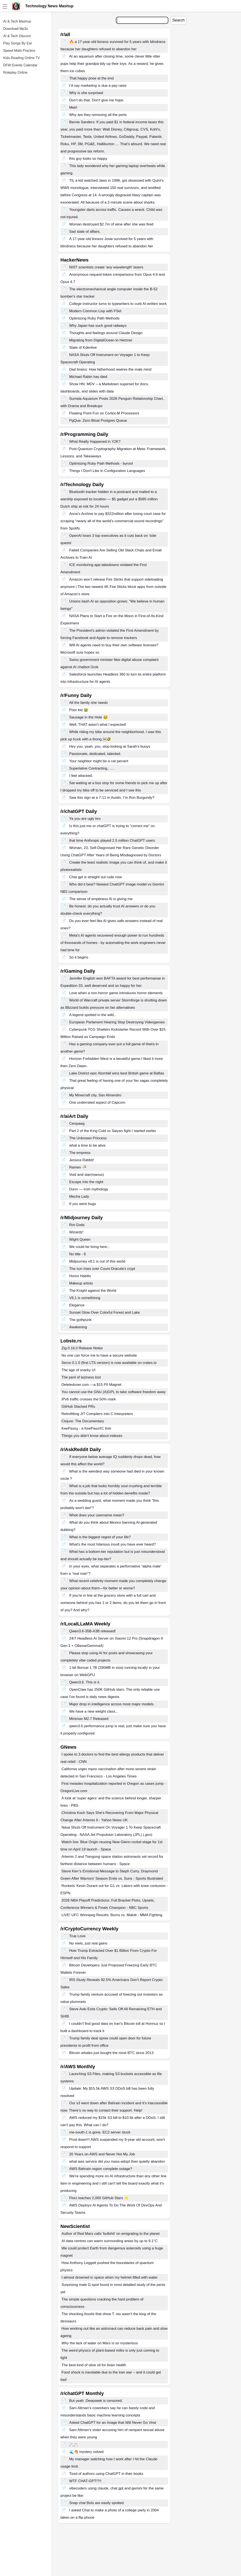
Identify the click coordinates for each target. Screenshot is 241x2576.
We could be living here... (89, 1247)
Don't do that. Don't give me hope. (96, 100)
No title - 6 (77, 1254)
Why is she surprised (86, 93)
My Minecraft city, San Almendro (95, 1095)
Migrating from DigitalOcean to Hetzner (100, 340)
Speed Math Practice (19, 50)
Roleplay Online (15, 72)
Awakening (78, 1327)
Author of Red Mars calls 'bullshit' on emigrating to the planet (110, 2234)
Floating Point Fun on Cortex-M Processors (104, 413)
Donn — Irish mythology (88, 1189)
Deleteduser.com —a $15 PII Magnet (91, 1385)
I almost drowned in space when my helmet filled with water (109, 2277)
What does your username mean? (96, 1515)
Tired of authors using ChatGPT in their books (106, 2474)
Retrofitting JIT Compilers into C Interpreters (97, 1414)
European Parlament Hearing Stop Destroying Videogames (117, 1022)
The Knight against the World (92, 1291)
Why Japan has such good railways (97, 326)
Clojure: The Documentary (82, 1421)
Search (178, 20)
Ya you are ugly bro (85, 819)
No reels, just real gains (88, 1943)
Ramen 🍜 (78, 1167)
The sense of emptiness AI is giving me (101, 899)
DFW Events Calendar (20, 65)
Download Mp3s (15, 28)
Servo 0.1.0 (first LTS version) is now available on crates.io (109, 1363)
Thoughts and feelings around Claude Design (106, 333)
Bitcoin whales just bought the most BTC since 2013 (111, 2053)
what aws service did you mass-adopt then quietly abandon (117, 2161)
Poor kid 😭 (78, 710)
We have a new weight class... (93, 1711)
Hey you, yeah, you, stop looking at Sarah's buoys (109, 746)
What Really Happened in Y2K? (95, 442)
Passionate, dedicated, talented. (95, 754)
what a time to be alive (87, 1145)
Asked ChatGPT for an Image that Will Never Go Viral (112, 2423)
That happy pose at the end (91, 78)
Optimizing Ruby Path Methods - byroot (101, 463)
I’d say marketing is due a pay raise (97, 86)
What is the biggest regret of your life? (100, 1537)
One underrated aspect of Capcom (97, 1102)
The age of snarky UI (78, 1370)
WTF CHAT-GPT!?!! (85, 2481)
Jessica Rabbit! (81, 1160)
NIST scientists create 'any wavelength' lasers (106, 267)
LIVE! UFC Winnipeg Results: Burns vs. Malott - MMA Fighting (111, 1915)
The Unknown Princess (88, 1138)
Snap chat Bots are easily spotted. (97, 2503)
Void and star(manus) (86, 1175)
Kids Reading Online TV (21, 58)
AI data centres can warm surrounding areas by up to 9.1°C (109, 2241)
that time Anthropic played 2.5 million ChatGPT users (112, 840)
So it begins (78, 957)
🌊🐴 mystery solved (86, 2452)
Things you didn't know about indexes (91, 1436)
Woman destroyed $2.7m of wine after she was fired (111, 224)
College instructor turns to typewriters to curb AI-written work (118, 304)
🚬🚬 (73, 2444)
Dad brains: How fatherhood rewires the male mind (110, 369)
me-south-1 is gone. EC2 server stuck (99, 2132)
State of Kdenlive (83, 347)
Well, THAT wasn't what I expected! (97, 725)
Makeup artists (81, 1283)
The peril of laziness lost (81, 1377)
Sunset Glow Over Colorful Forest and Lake (104, 1312)
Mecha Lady (79, 1196)
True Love (77, 1936)
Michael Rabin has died (88, 377)
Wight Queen (80, 1239)
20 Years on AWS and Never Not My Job (102, 2154)
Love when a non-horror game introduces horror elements (116, 993)
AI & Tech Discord (17, 36)
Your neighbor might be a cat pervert (98, 761)
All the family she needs (88, 703)
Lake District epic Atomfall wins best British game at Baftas (116, 1073)
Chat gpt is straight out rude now (95, 877)
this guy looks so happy (88, 159)
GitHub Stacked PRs (78, 1406)
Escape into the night (86, 1182)
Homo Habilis (80, 1276)
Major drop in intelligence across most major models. (112, 1704)
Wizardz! (76, 1232)
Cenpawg (77, 1123)
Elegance (76, 1305)
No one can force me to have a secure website (99, 1355)
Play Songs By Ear (17, 43)
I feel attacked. (81, 776)
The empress (80, 1153)
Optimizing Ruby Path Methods (94, 318)
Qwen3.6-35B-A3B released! (92, 1631)
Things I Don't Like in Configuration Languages (107, 471)
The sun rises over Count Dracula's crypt (102, 1269)
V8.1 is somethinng (84, 1298)
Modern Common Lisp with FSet (95, 311)
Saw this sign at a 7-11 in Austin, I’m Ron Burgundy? (111, 798)
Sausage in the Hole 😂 (88, 717)
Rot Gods (77, 1225)
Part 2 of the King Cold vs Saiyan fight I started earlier (112, 1131)
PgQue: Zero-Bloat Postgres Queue (98, 420)
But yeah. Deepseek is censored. (96, 2401)
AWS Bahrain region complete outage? (100, 2169)
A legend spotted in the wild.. (92, 1015)
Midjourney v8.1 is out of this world (97, 1261)
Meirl (73, 107)
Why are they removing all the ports (98, 115)
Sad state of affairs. (85, 232)
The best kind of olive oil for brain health (93, 2365)
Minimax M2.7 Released (88, 1719)
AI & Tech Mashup (17, 21)
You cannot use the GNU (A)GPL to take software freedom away (113, 1392)
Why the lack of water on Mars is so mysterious (99, 2343)
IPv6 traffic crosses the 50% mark (88, 1399)
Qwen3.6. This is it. (84, 1682)
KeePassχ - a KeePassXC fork (86, 1428)
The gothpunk (80, 1320)
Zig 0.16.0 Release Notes (82, 1348)
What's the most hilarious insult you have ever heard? (112, 1544)
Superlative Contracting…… (92, 768)
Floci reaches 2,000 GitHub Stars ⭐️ (99, 2198)
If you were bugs (82, 1204)
